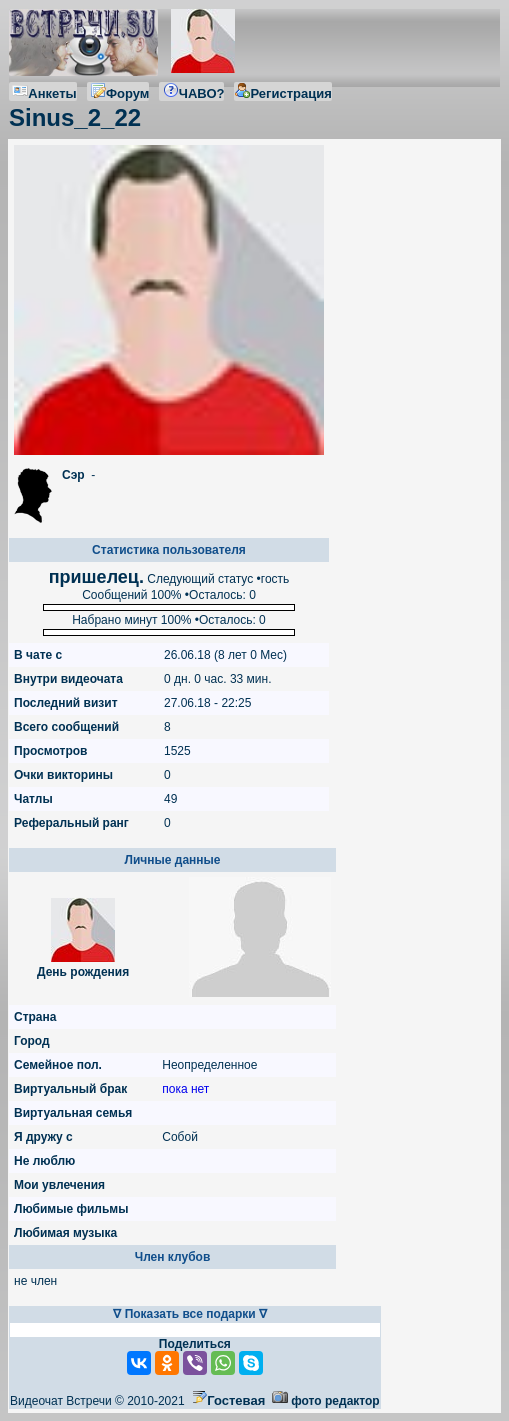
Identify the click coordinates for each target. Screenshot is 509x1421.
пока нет (185, 1089)
